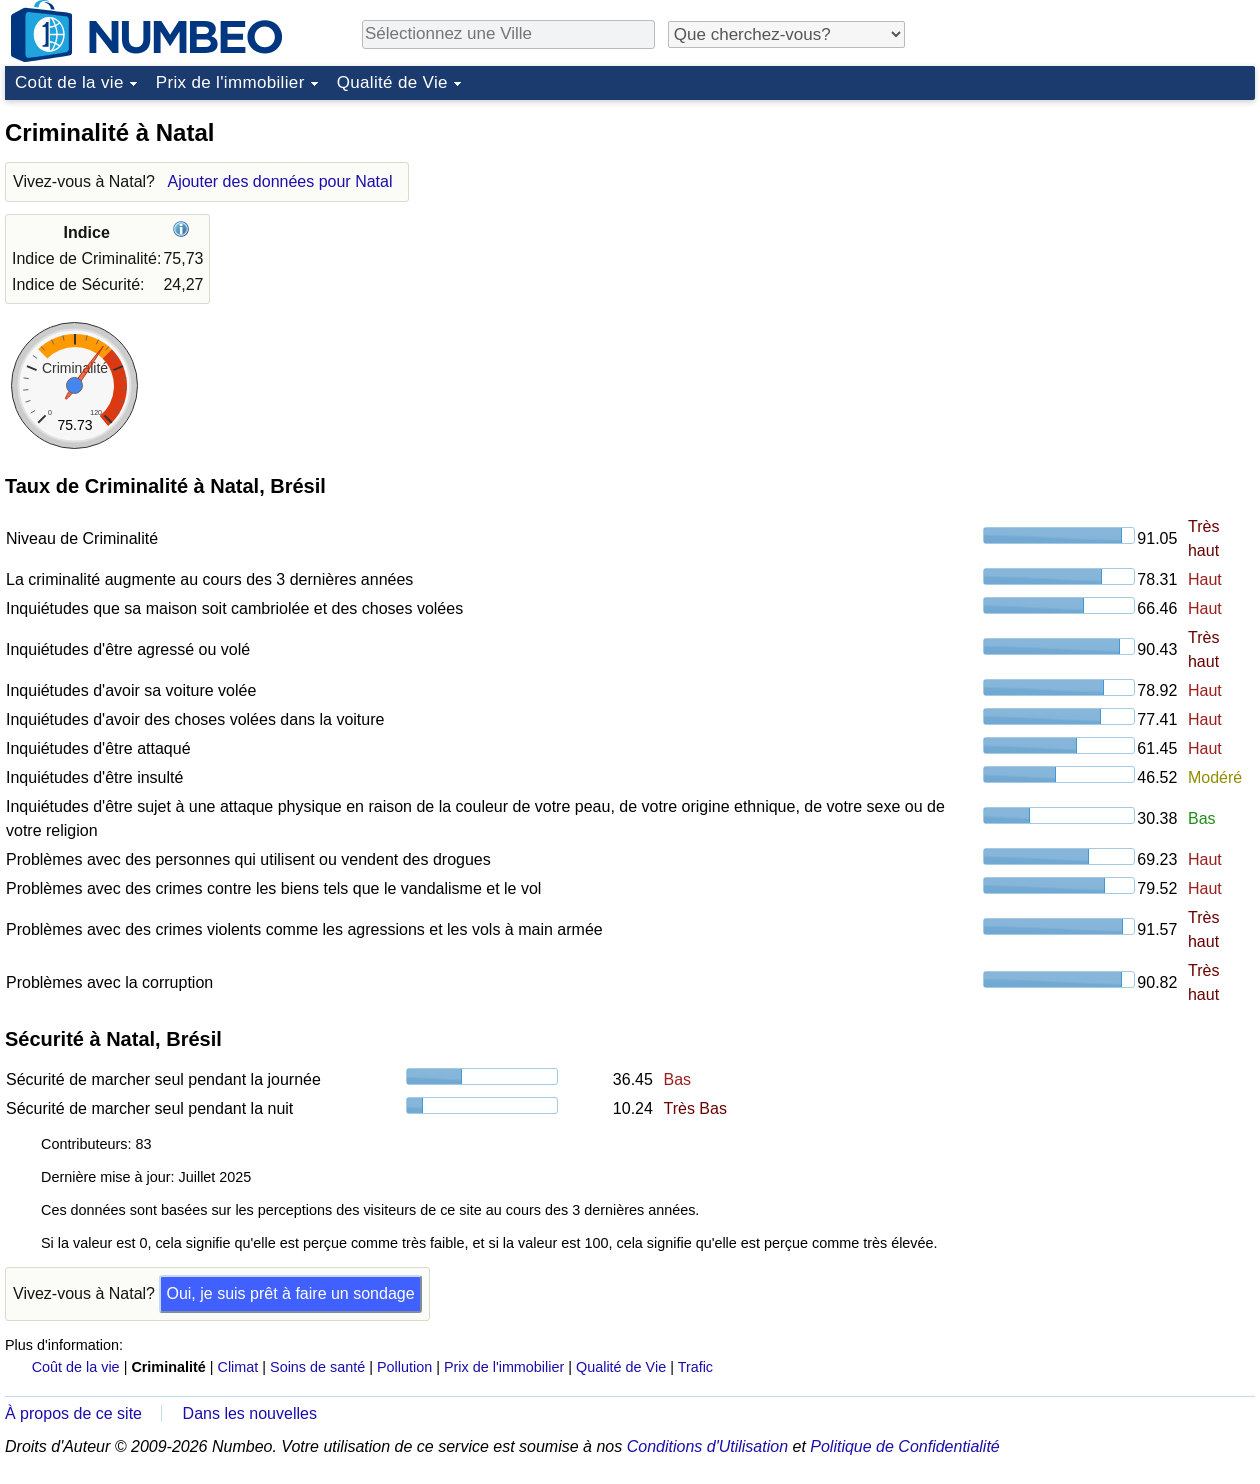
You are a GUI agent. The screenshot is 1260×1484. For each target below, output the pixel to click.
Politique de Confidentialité (904, 1446)
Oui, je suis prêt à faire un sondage (290, 1293)
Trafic (695, 1367)
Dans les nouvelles (250, 1413)
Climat (238, 1367)
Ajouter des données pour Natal (279, 181)
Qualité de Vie (392, 82)
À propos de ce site (73, 1413)
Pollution (404, 1367)
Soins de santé (317, 1367)
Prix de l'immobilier (230, 82)
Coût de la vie (69, 82)
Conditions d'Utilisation (707, 1446)
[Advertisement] (1105, 234)
